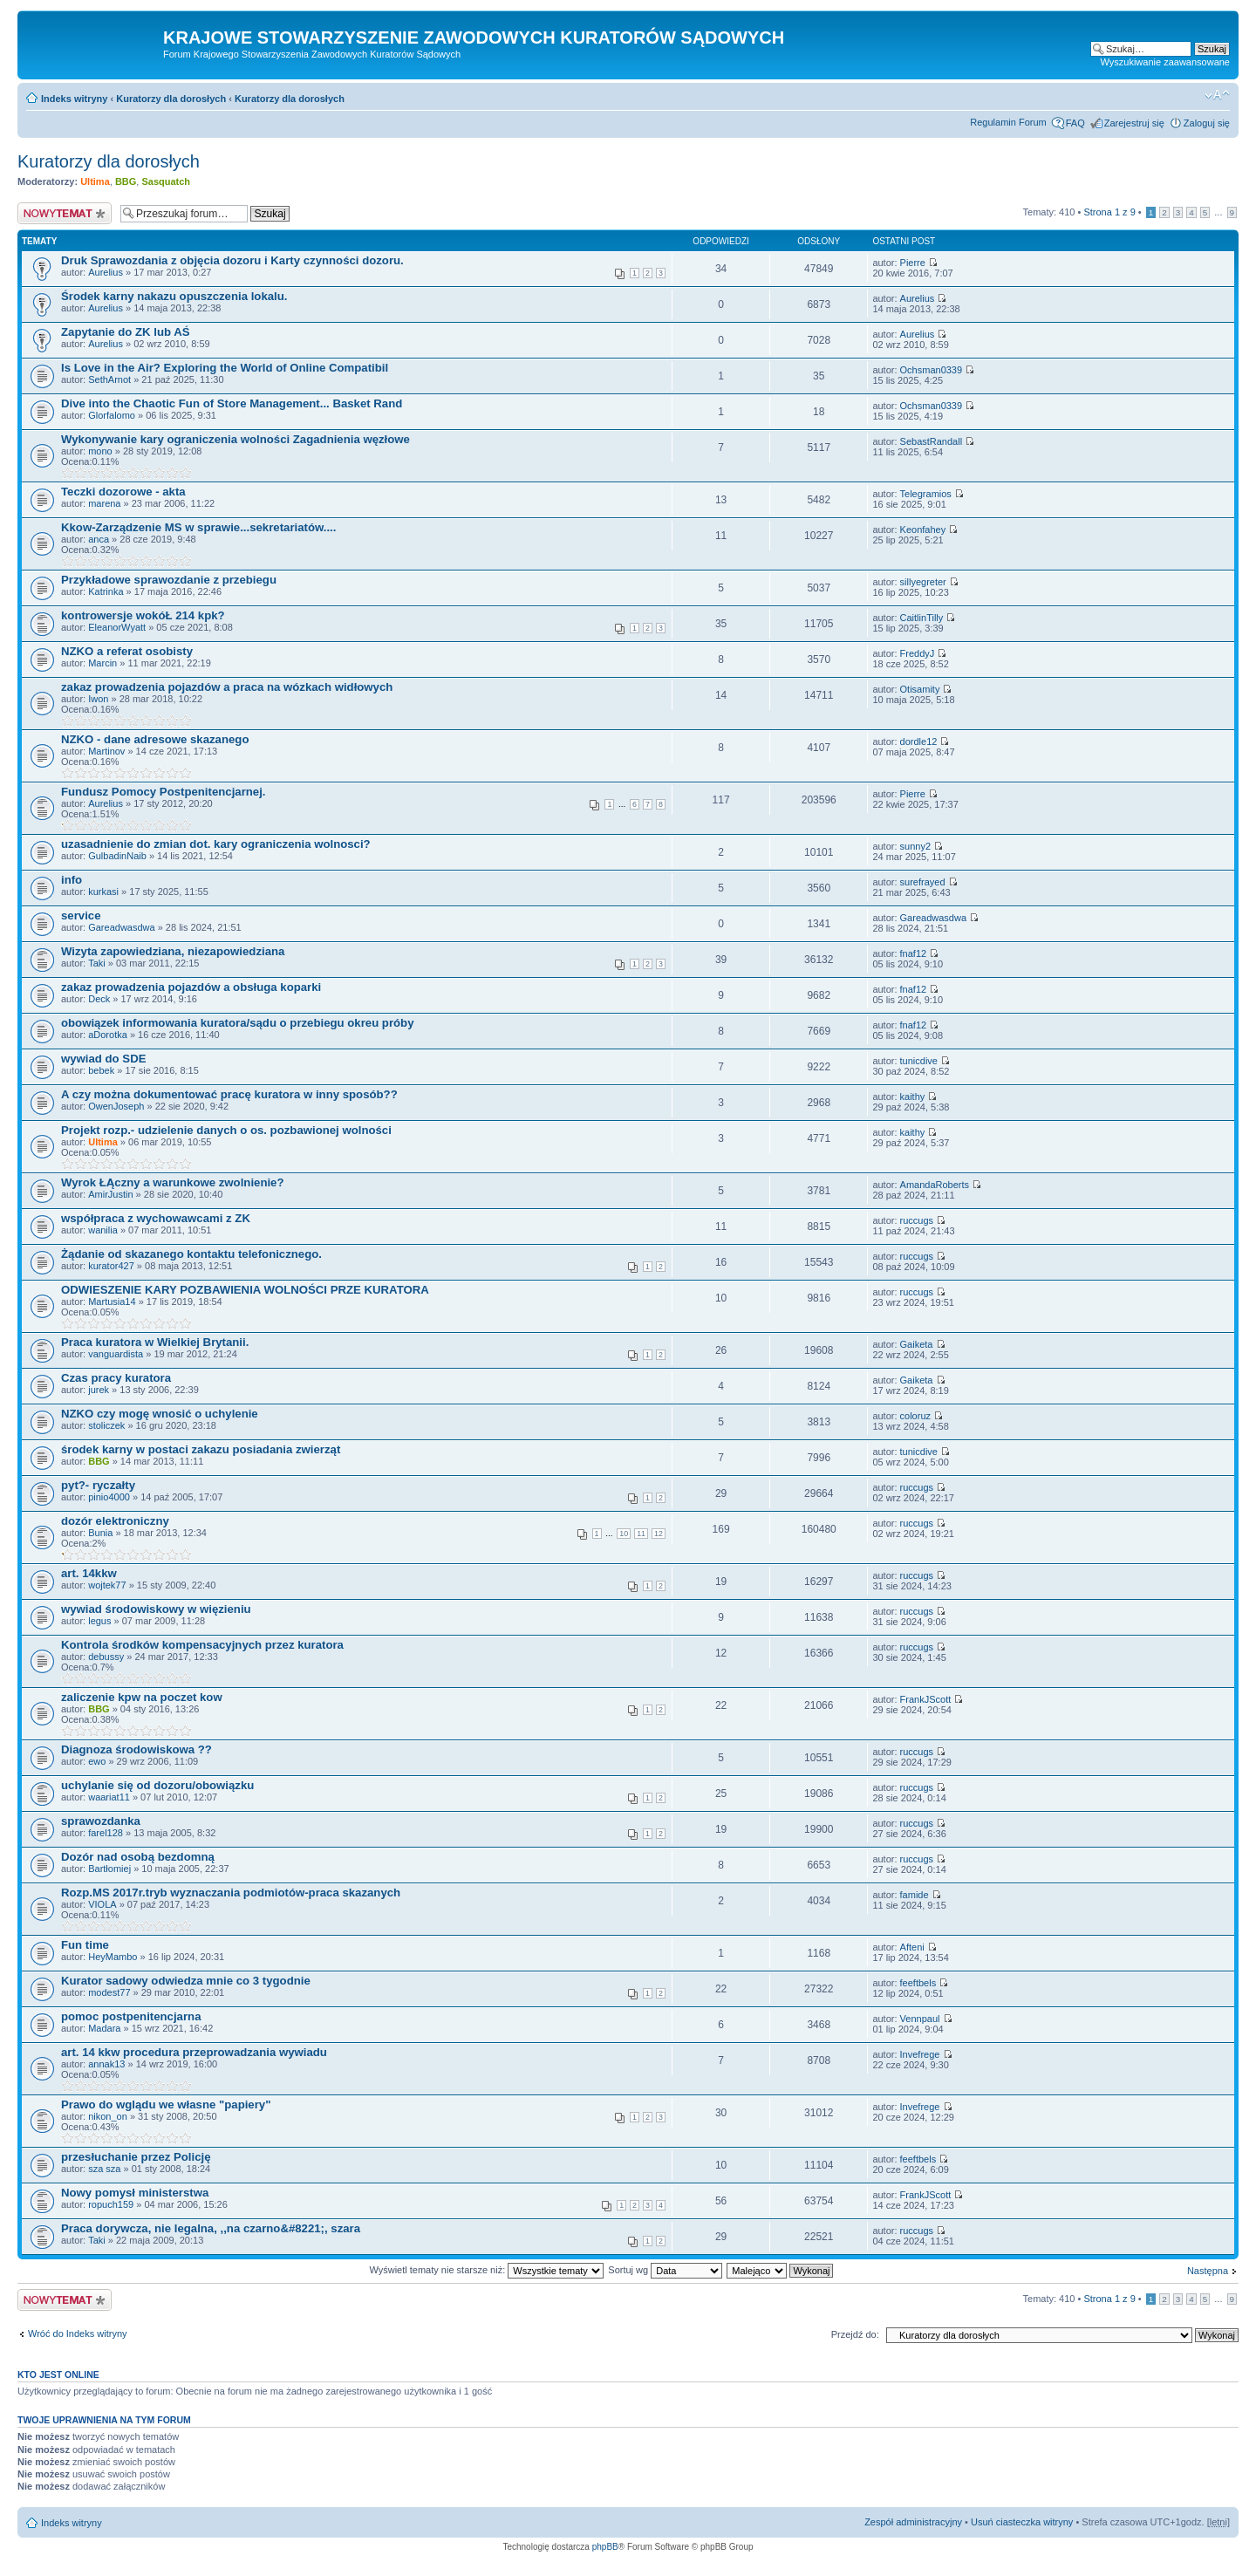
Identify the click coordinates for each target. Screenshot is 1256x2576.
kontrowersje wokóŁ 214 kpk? (143, 615)
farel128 (105, 1833)
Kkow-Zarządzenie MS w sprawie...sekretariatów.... (198, 527)
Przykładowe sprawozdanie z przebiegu (168, 579)
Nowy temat (64, 213)
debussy (106, 1656)
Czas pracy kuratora (116, 1377)
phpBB (605, 2547)
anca (98, 539)
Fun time (85, 1944)
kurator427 (111, 1266)
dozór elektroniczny (115, 1520)
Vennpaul (920, 2018)
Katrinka (105, 591)
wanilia (103, 1230)
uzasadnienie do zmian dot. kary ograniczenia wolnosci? (216, 844)
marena (104, 503)
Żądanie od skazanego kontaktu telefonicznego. (191, 1254)
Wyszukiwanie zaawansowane (1165, 62)
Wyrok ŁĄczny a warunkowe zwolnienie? (172, 1182)
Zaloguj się (1207, 123)
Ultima (95, 181)
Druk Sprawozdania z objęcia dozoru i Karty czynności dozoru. (232, 260)
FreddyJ (917, 653)
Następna (1207, 2270)
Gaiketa (916, 1344)
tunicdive (919, 1061)
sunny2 (915, 846)
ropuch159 (110, 2204)
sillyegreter (923, 582)
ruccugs (917, 1220)
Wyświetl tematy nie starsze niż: (486, 2270)
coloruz (915, 1416)
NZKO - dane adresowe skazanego (155, 739)
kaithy (912, 1096)
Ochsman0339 (931, 370)
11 (641, 1533)
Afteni (912, 1947)
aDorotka (107, 1034)
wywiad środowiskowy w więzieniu (156, 1609)
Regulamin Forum (1008, 122)
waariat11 (109, 1797)
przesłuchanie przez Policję (136, 2156)
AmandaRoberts (935, 1184)
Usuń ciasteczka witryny (1022, 2522)
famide (914, 1894)
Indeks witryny (74, 98)
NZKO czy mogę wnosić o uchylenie (159, 1413)
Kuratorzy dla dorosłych (171, 98)
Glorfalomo (111, 415)
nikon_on (107, 2116)
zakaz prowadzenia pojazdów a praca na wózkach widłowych (226, 687)
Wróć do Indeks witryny (77, 2333)
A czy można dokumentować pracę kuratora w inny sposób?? (229, 1094)
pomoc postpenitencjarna (131, 2016)
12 (658, 1533)
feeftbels (918, 1983)
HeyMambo (112, 1956)
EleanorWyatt (117, 627)
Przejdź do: (855, 2334)
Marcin (102, 663)
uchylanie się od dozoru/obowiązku (157, 1785)
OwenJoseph (116, 1106)
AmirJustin (110, 1194)
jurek (98, 1389)
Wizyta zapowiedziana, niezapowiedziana (172, 951)
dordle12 (919, 741)
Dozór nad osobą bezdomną (138, 1856)
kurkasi (103, 891)
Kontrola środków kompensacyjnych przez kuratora (202, 1644)
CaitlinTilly (922, 617)
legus (99, 1621)
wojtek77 (107, 1585)
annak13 (106, 2064)
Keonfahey (923, 529)
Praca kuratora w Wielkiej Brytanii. (155, 1342)
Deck (99, 999)
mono (100, 451)
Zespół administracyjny (913, 2522)
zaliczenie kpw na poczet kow (141, 1697)
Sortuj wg (665, 2270)
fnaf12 (913, 953)
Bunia (100, 1532)
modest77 (109, 1992)
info (71, 879)
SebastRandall (931, 441)
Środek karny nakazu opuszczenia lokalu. (174, 296)
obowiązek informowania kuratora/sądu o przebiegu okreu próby (237, 1022)
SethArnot (109, 379)
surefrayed (922, 882)
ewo (97, 1761)
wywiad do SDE (103, 1058)
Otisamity (920, 689)
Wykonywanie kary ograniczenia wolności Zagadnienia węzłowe (235, 439)
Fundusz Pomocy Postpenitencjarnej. (163, 791)
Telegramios (926, 494)
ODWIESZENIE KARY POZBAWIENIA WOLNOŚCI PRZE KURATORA (245, 1289)
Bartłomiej (109, 1868)
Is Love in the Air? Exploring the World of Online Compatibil (224, 367)
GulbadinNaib (117, 856)
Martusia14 (111, 1301)
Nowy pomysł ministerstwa (134, 2192)
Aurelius (105, 272)
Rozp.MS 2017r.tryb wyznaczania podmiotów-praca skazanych (230, 1892)
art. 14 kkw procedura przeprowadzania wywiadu (194, 2052)
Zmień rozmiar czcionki (1217, 95)
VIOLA (102, 1904)
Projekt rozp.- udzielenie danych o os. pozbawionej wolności (226, 1130)
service (80, 915)
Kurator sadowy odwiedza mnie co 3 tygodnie (186, 1980)
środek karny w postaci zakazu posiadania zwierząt (200, 1449)
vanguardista (115, 1354)
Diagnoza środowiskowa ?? (136, 1749)
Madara (104, 2028)
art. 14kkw (89, 1573)
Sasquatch (165, 181)
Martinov (106, 751)
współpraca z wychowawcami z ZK (155, 1218)
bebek (101, 1070)
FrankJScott (926, 1699)
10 (623, 1533)
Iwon (98, 699)
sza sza (104, 2168)
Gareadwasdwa (121, 927)
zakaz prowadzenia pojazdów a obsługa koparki (191, 987)
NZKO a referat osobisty (127, 651)
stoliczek (106, 1425)
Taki (97, 963)
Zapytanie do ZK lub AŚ (125, 331)
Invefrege (920, 2054)
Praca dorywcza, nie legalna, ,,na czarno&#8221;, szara (210, 2228)
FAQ (1075, 123)
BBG (125, 181)
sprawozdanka (100, 1821)
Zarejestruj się (1134, 123)
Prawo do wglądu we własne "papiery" (165, 2104)
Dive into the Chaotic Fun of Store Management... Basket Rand (231, 403)
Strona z (1109, 212)
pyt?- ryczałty (98, 1485)
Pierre (912, 262)
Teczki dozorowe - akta (123, 491)
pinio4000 (109, 1497)
